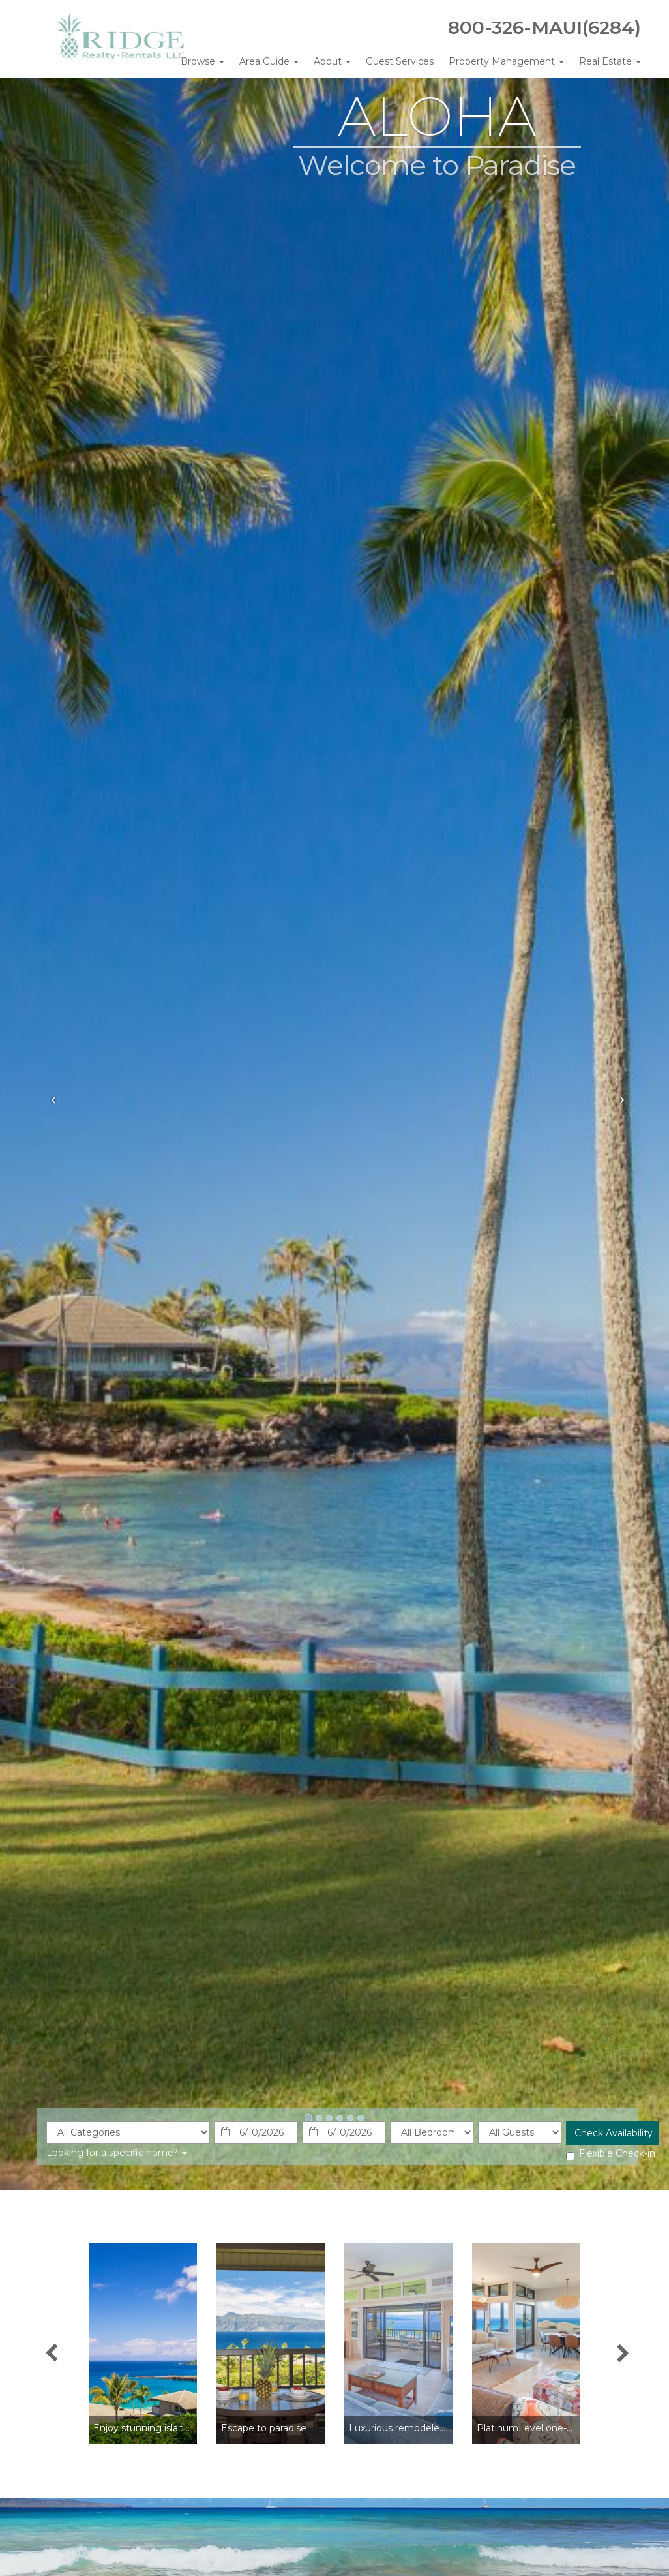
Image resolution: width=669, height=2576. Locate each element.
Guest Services (400, 61)
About (332, 61)
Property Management (506, 61)
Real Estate (610, 61)
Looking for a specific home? (116, 2153)
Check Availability (613, 2133)
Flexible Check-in (610, 2153)
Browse (202, 61)
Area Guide (269, 61)
